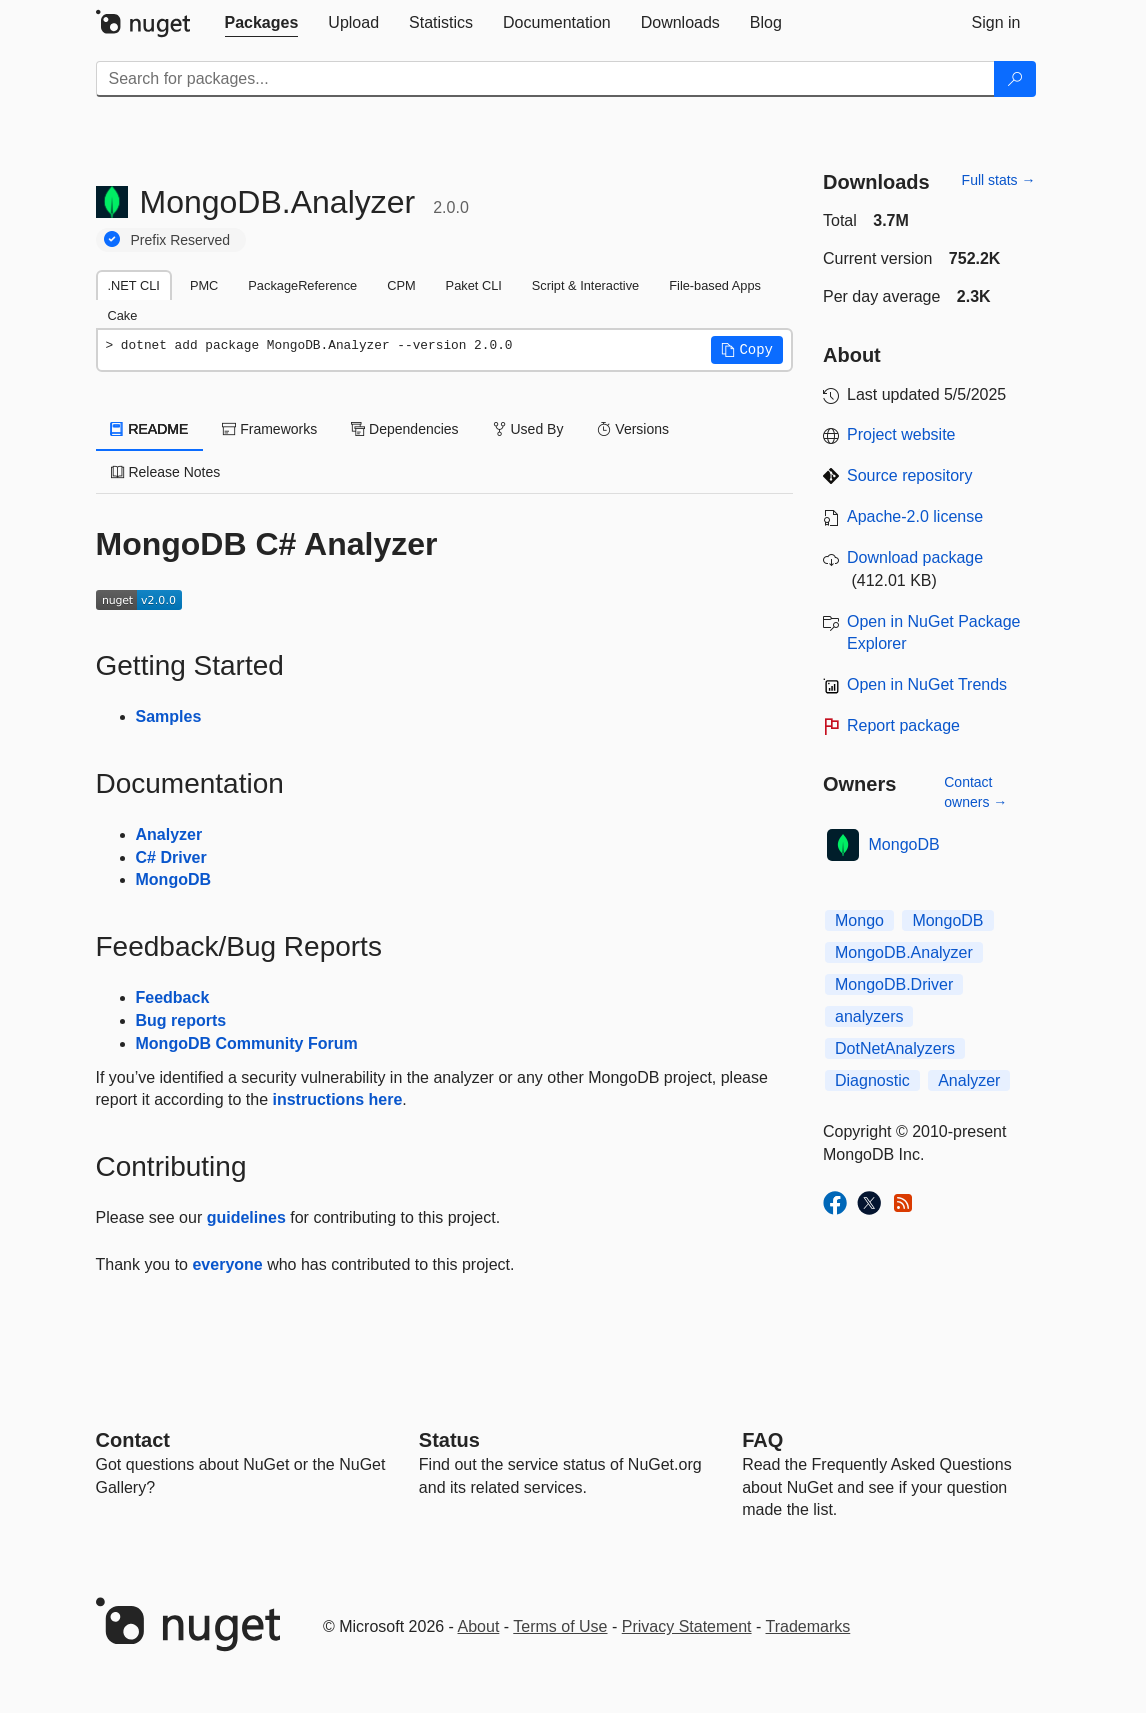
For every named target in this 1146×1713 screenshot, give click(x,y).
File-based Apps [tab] (715, 285)
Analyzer (169, 834)
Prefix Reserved (181, 240)
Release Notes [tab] (166, 472)
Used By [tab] (528, 429)
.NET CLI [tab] (134, 285)
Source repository (909, 475)
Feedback (173, 997)
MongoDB (174, 879)
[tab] (262, 23)
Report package (903, 725)
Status (449, 1440)
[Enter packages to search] (545, 79)
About (479, 1626)
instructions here (337, 1099)
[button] (747, 350)
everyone (227, 1264)
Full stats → (999, 180)
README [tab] (150, 429)
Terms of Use (560, 1626)
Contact (133, 1440)
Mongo (859, 920)
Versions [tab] (633, 429)
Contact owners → (975, 792)
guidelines (246, 1217)
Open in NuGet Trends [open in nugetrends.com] (927, 684)
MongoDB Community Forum (247, 1043)
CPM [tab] (401, 285)
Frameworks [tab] (269, 429)
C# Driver (171, 857)
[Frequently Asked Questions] (762, 1440)
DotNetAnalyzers (895, 1048)
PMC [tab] (204, 285)
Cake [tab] (123, 315)
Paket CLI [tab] (474, 285)
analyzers (869, 1016)
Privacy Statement (687, 1626)
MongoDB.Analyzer (904, 952)
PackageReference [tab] (302, 285)
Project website (901, 434)
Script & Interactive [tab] (585, 285)
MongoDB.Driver (894, 984)
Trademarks (808, 1626)
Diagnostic (872, 1080)
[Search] (1015, 79)
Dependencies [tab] (404, 429)
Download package (915, 557)
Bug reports (181, 1020)
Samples (169, 716)
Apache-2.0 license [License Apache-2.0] (915, 516)
